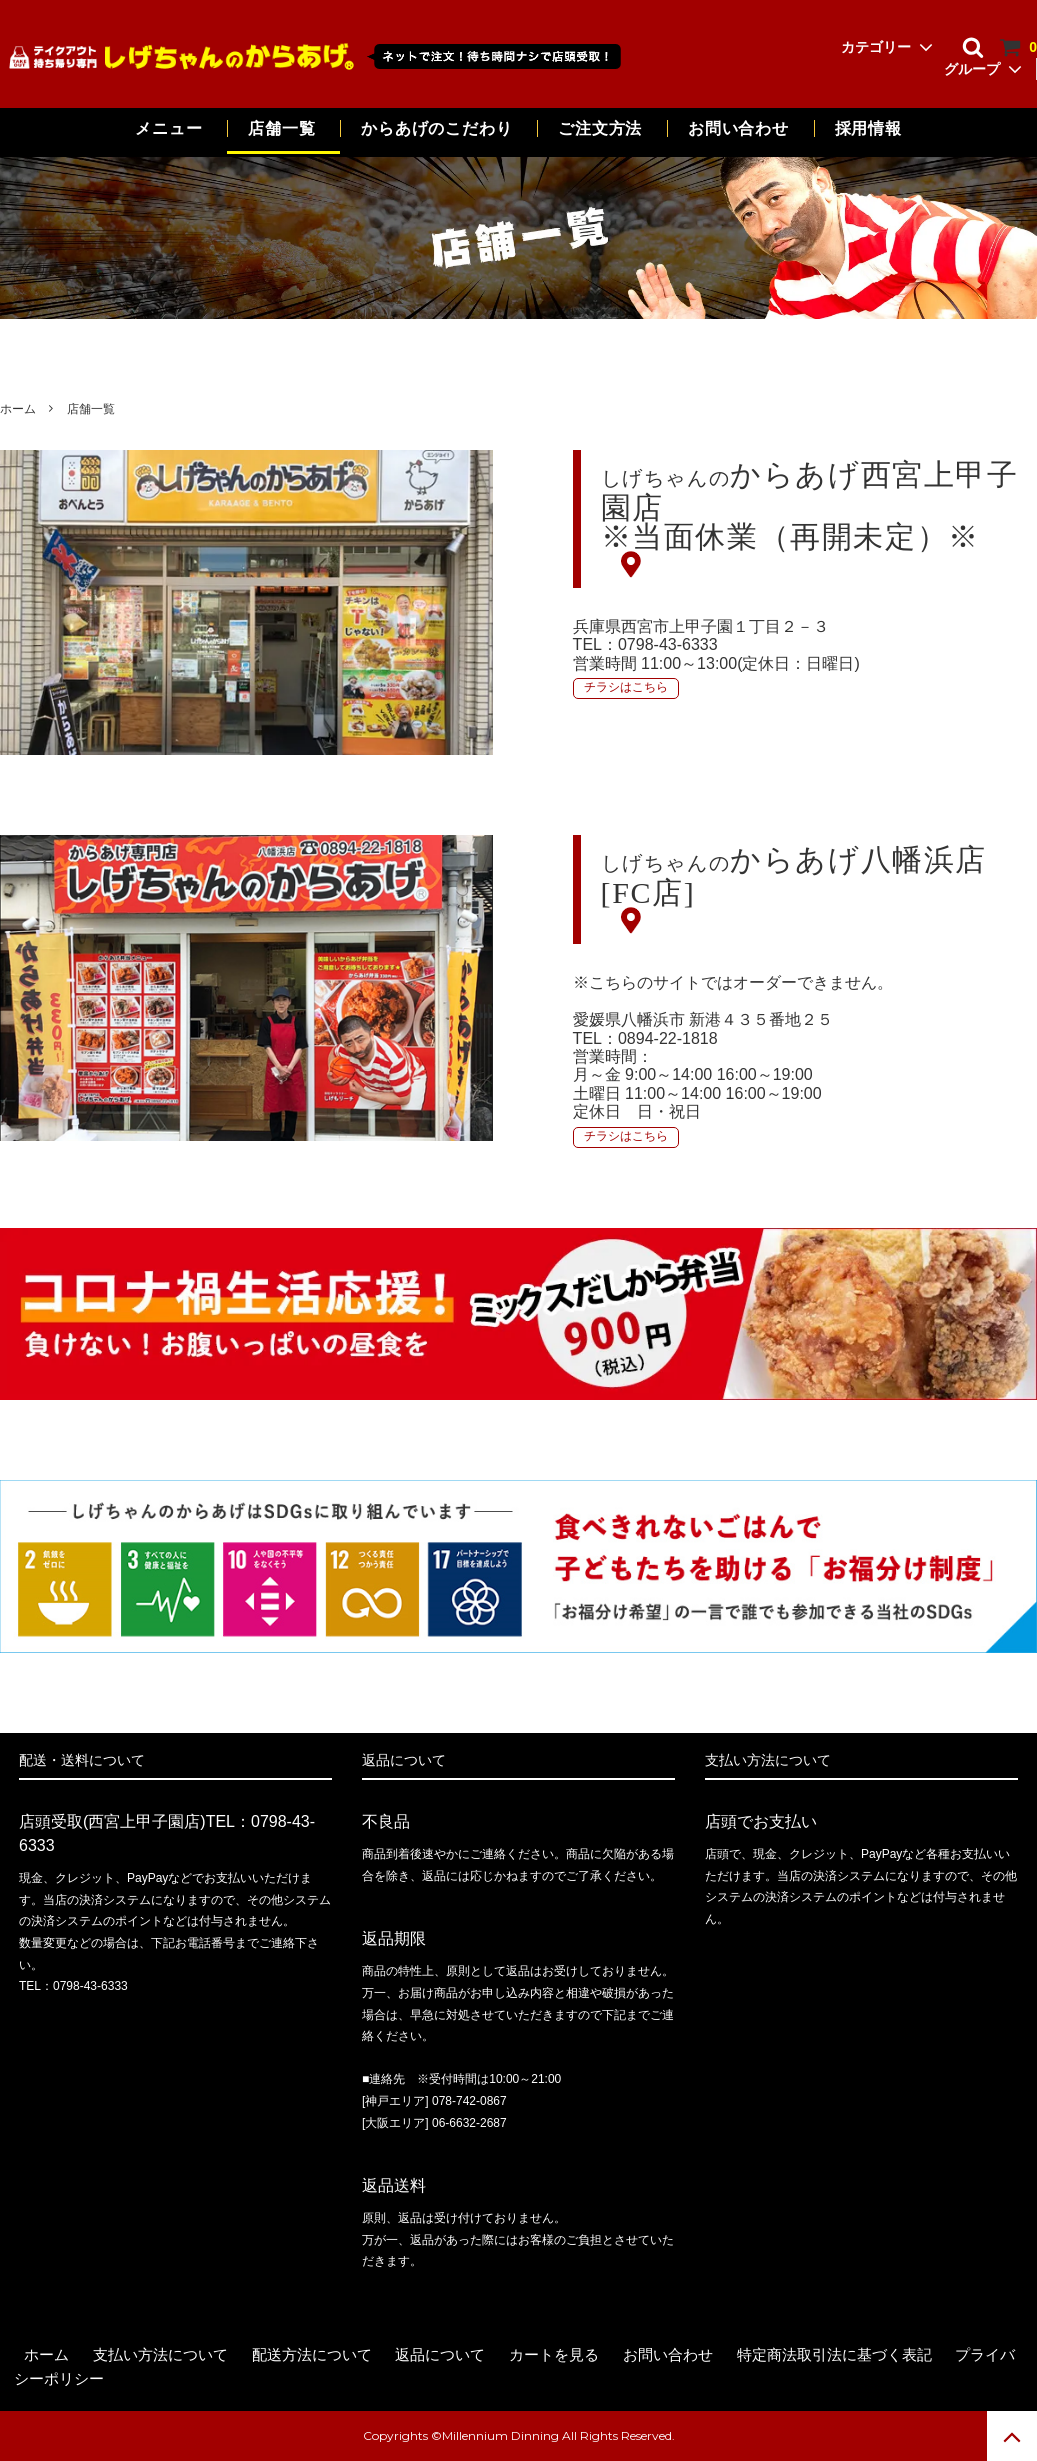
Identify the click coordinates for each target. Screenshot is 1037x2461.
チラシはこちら (626, 687)
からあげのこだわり (436, 128)
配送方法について (312, 2355)
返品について (440, 2355)
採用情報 (868, 128)
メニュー (168, 128)
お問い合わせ (741, 128)
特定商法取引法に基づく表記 (834, 2355)
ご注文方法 (600, 128)
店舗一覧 (281, 128)
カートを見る (554, 2355)
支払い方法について (160, 2355)
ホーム (18, 409)
